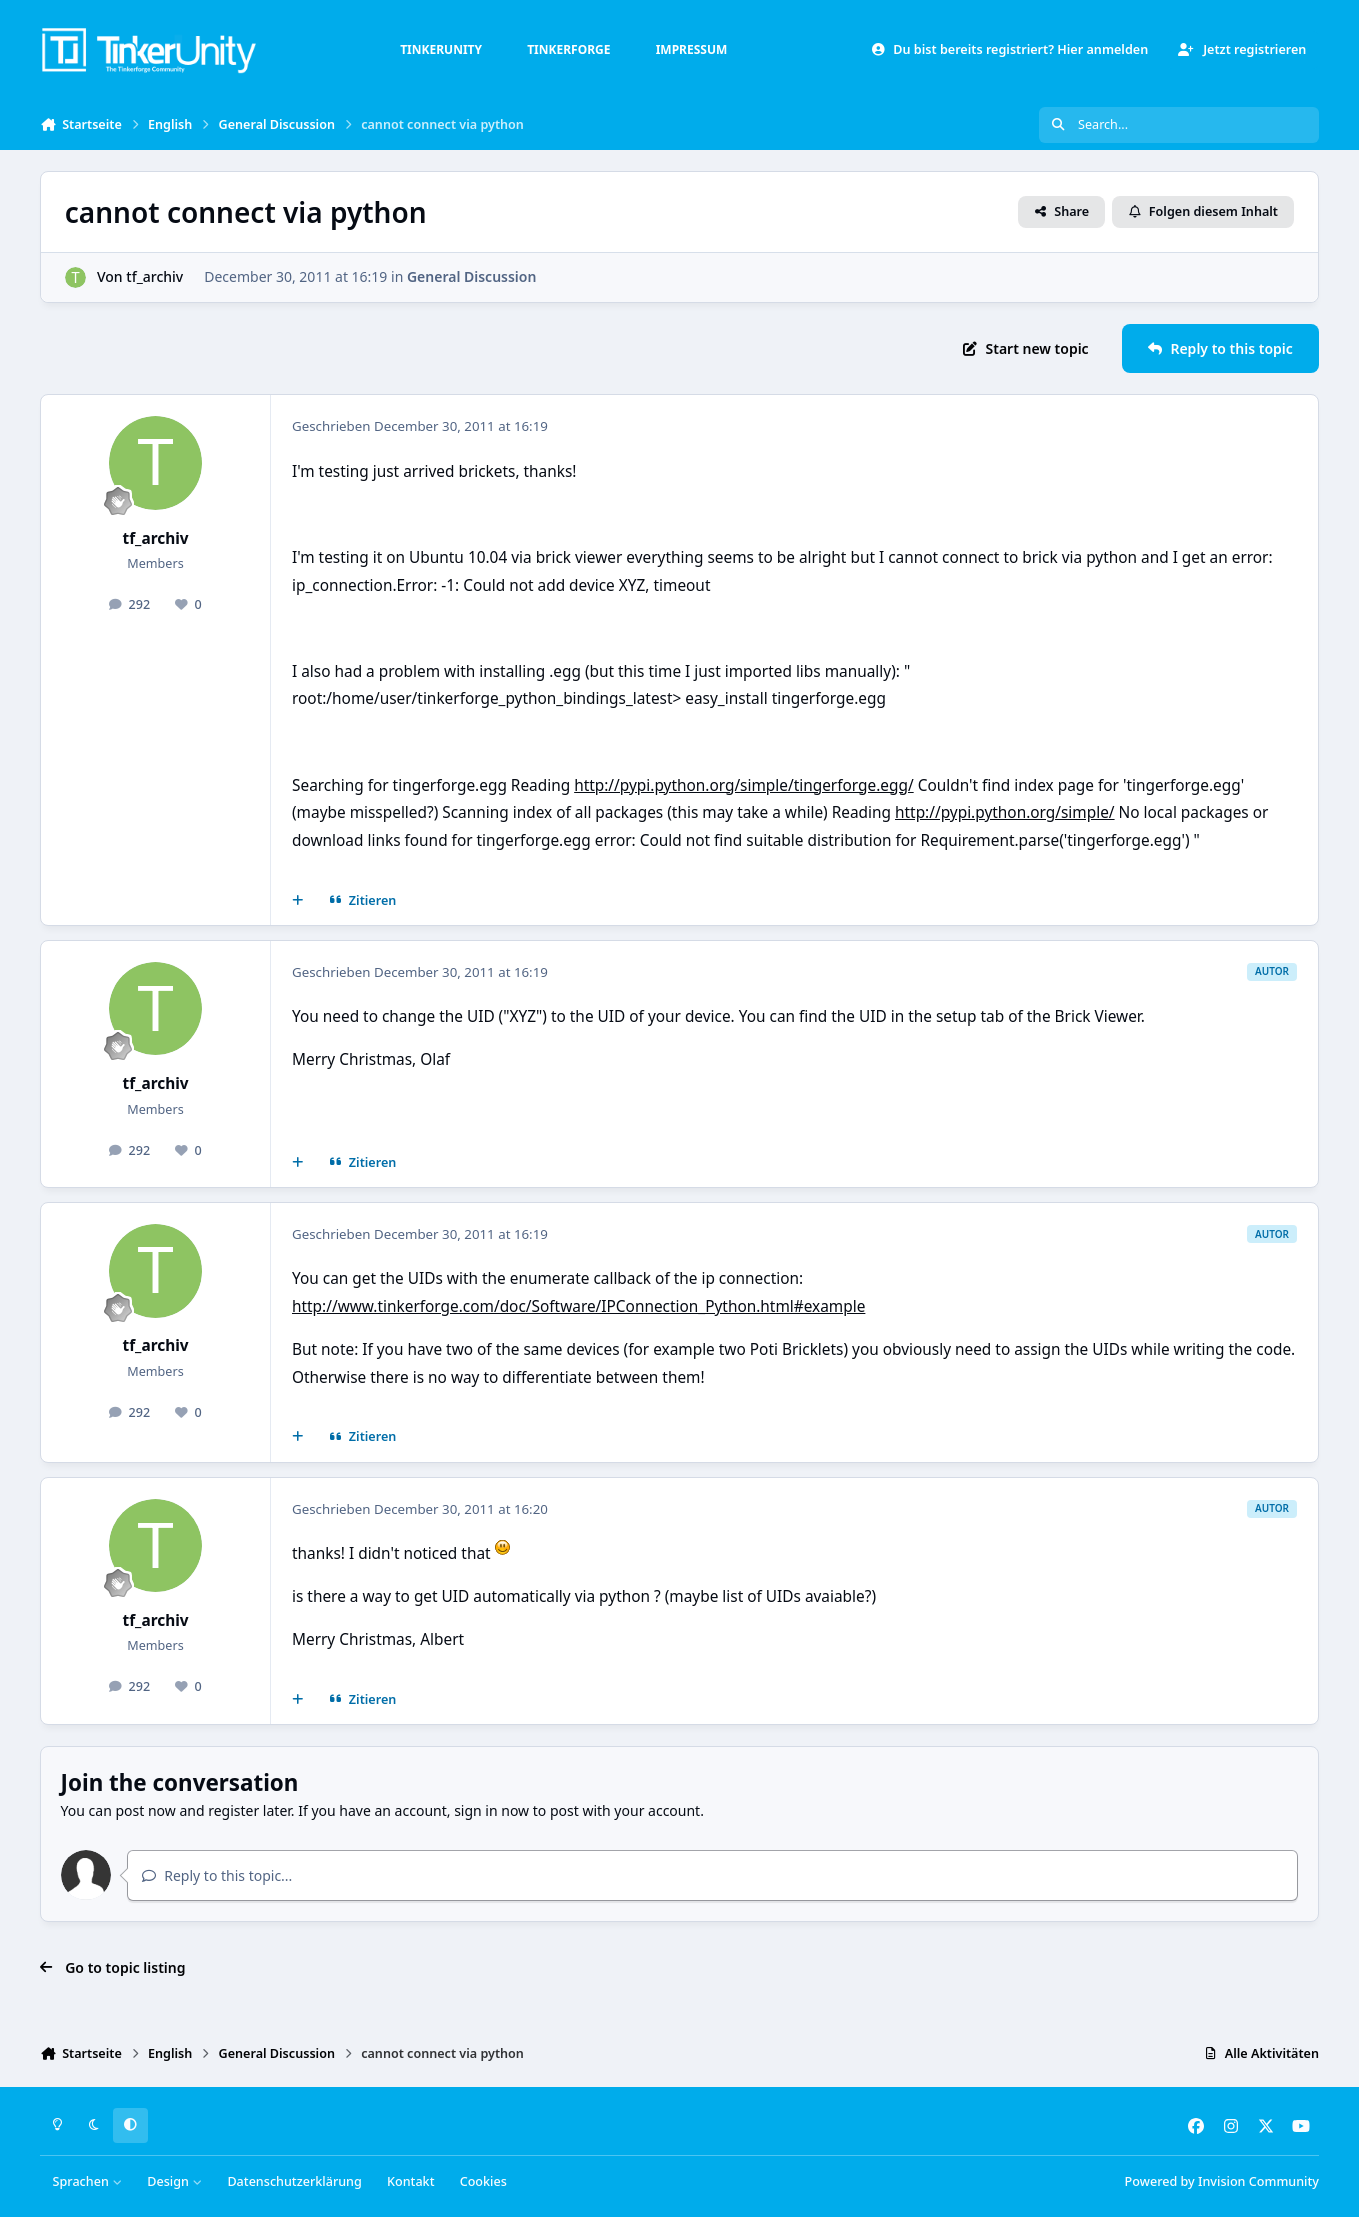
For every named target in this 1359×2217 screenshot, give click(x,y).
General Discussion (471, 276)
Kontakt (410, 2181)
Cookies (483, 2181)
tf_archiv (154, 276)
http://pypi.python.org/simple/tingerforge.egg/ (744, 785)
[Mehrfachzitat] (298, 901)
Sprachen (88, 2181)
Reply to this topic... (217, 1875)
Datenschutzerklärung (294, 2181)
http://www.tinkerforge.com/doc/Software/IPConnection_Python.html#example (578, 1306)
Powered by (1222, 2181)
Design (174, 2181)
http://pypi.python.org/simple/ (1005, 812)
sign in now (491, 1810)
